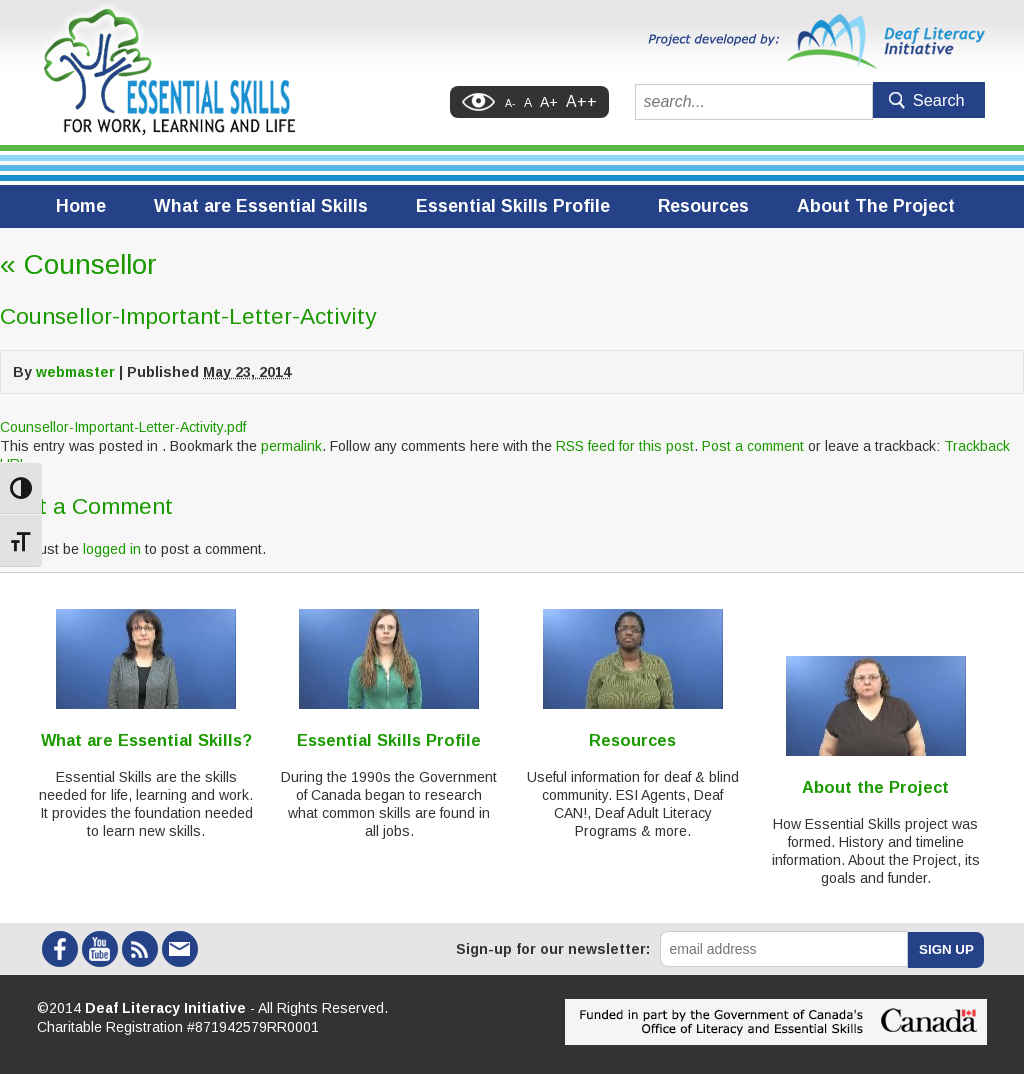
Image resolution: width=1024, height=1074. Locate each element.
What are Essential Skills (261, 206)
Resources (703, 206)
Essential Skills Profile (513, 206)
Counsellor (78, 264)
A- (510, 103)
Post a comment (753, 446)
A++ (581, 101)
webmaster (75, 372)
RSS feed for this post (625, 446)
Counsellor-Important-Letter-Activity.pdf (123, 427)
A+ (549, 102)
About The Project (876, 206)
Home (81, 206)
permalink (291, 446)
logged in (112, 549)
